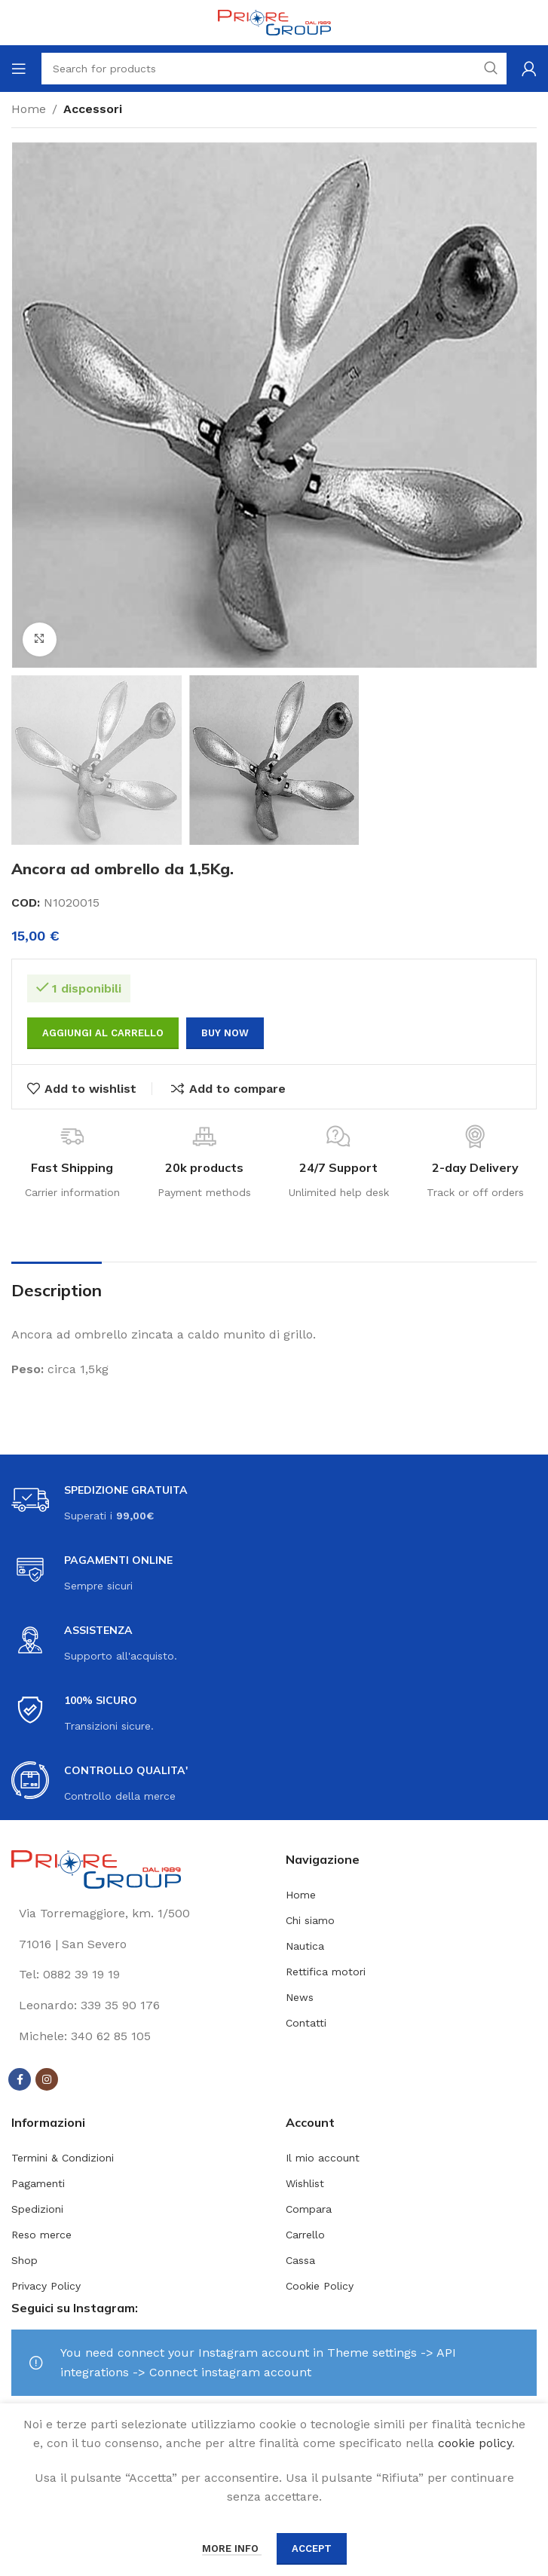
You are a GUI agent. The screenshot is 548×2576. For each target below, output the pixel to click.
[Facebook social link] (19, 2079)
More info (232, 2548)
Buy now (225, 1033)
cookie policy (475, 2443)
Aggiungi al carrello (103, 1033)
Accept (312, 2548)
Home (28, 109)
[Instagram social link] (46, 2079)
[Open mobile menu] (19, 69)
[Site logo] (274, 21)
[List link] (137, 1974)
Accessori (92, 109)
